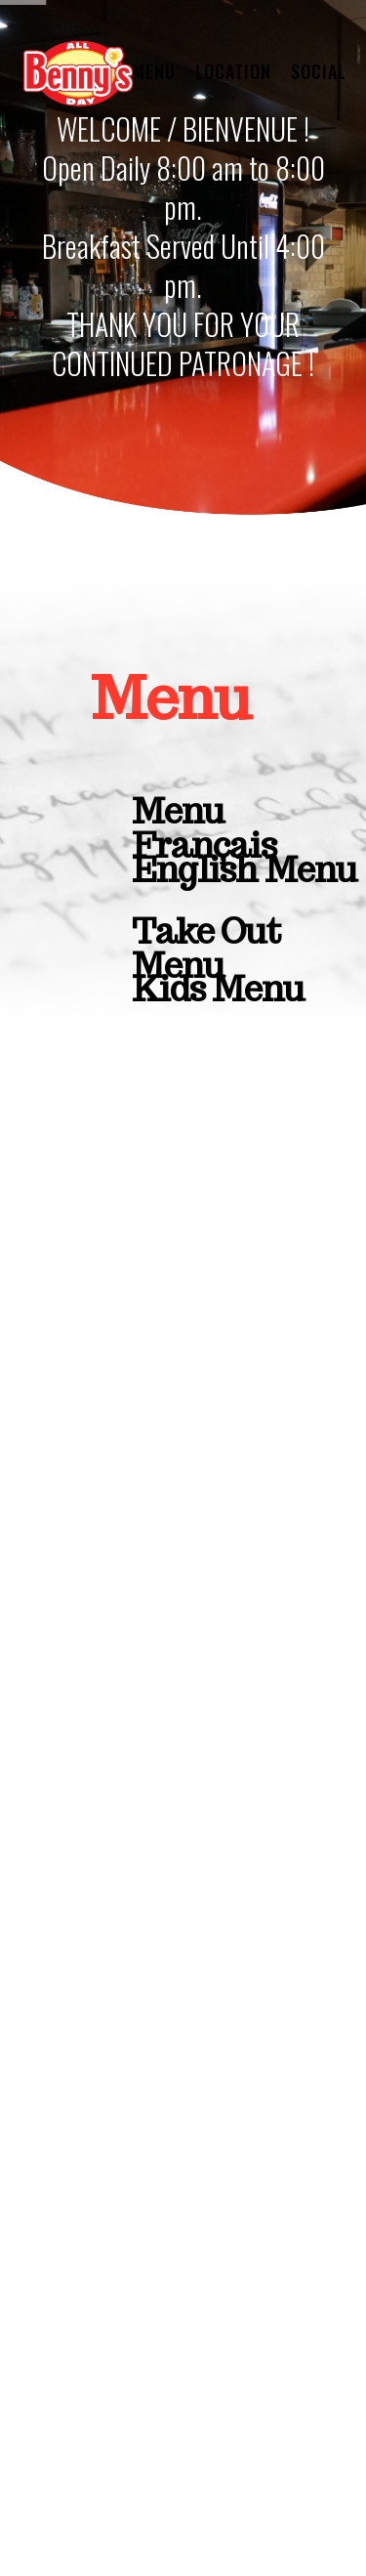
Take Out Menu (206, 935)
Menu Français (204, 815)
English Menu (244, 872)
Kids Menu (218, 989)
